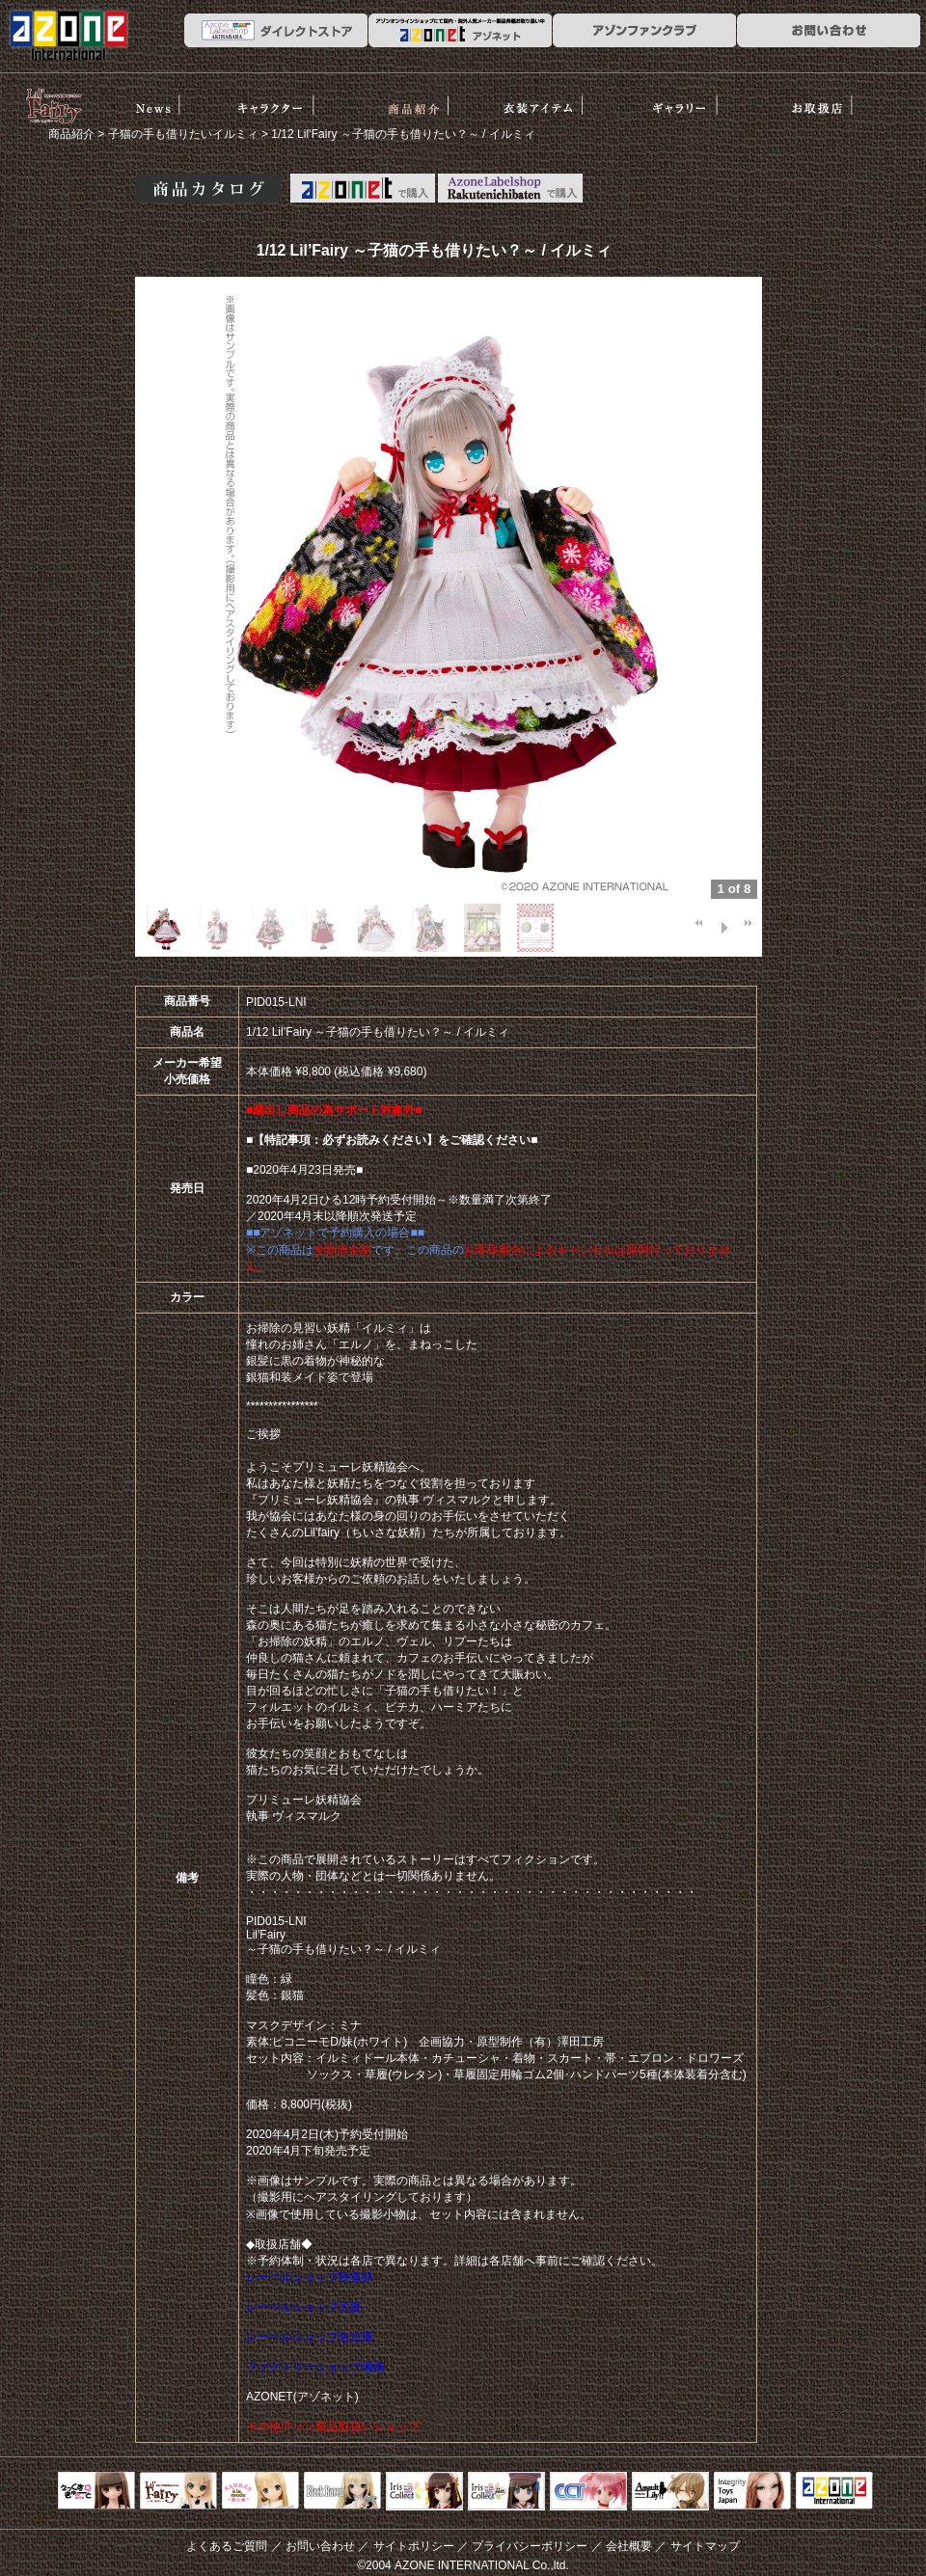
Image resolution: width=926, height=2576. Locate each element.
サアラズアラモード (260, 2492)
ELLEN (506, 2492)
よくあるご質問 (226, 2546)
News (154, 100)
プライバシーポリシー (529, 2546)
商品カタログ (208, 188)
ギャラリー (695, 100)
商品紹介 (425, 100)
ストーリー (290, 100)
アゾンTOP (834, 2492)
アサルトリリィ (670, 2492)
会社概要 (629, 2546)
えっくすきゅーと (96, 2492)
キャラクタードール (588, 2492)
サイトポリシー (413, 2546)
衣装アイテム (560, 100)
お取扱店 (829, 100)
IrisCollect (424, 2492)
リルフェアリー (53, 104)
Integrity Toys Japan (752, 2492)
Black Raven (342, 2492)
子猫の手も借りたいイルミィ (183, 134)
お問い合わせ (320, 2546)
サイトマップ (705, 2546)
